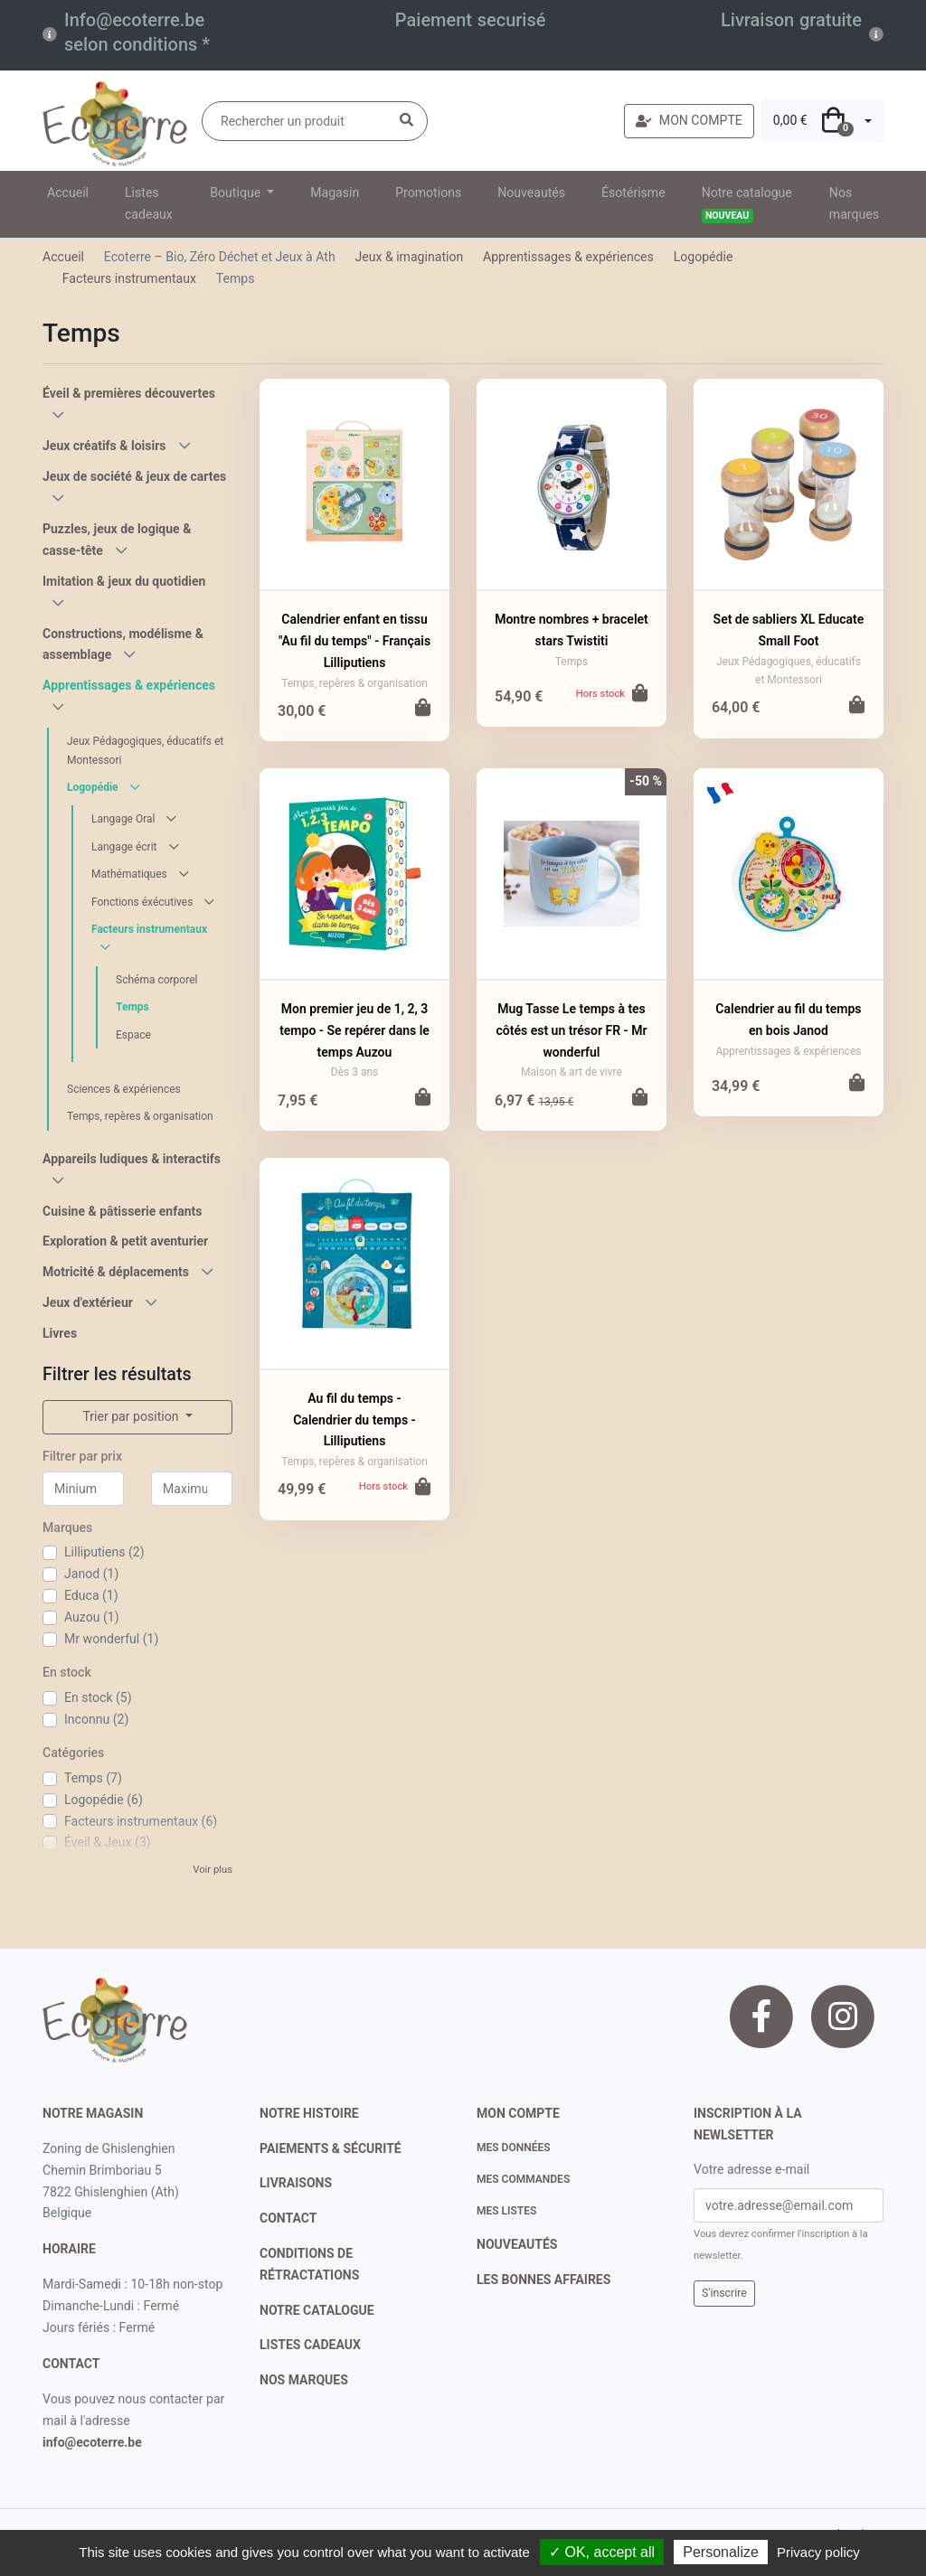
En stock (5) (98, 1697)
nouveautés (517, 2244)
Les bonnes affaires (543, 2279)
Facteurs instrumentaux (129, 278)
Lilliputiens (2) (104, 1552)
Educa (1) (91, 1595)
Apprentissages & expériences (568, 256)
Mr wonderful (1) (111, 1638)
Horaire (69, 2249)
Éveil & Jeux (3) (107, 1842)
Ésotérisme (633, 192)
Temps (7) (93, 1778)
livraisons (296, 2183)
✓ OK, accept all (602, 2552)
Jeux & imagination (408, 256)
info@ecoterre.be (92, 2442)
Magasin (334, 192)
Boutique (236, 192)
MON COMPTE (689, 120)
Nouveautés (531, 192)
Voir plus (212, 1870)
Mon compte (518, 2113)
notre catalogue (317, 2310)
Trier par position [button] (132, 1416)
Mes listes (506, 2211)
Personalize (721, 2552)
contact (71, 2363)
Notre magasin (93, 2113)
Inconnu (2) (96, 1719)
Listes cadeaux (149, 203)
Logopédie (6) (103, 1799)
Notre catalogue (747, 204)
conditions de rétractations (309, 2264)
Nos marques (854, 203)
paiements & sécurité (331, 2148)
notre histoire (309, 2113)
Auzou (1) (91, 1617)
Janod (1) (91, 1573)
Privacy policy (818, 2552)
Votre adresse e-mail (751, 2169)
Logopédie (703, 256)
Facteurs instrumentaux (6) (140, 1821)
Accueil (68, 192)
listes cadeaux (310, 2344)
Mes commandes (523, 2179)
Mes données (514, 2147)
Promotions (428, 192)
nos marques (304, 2380)
